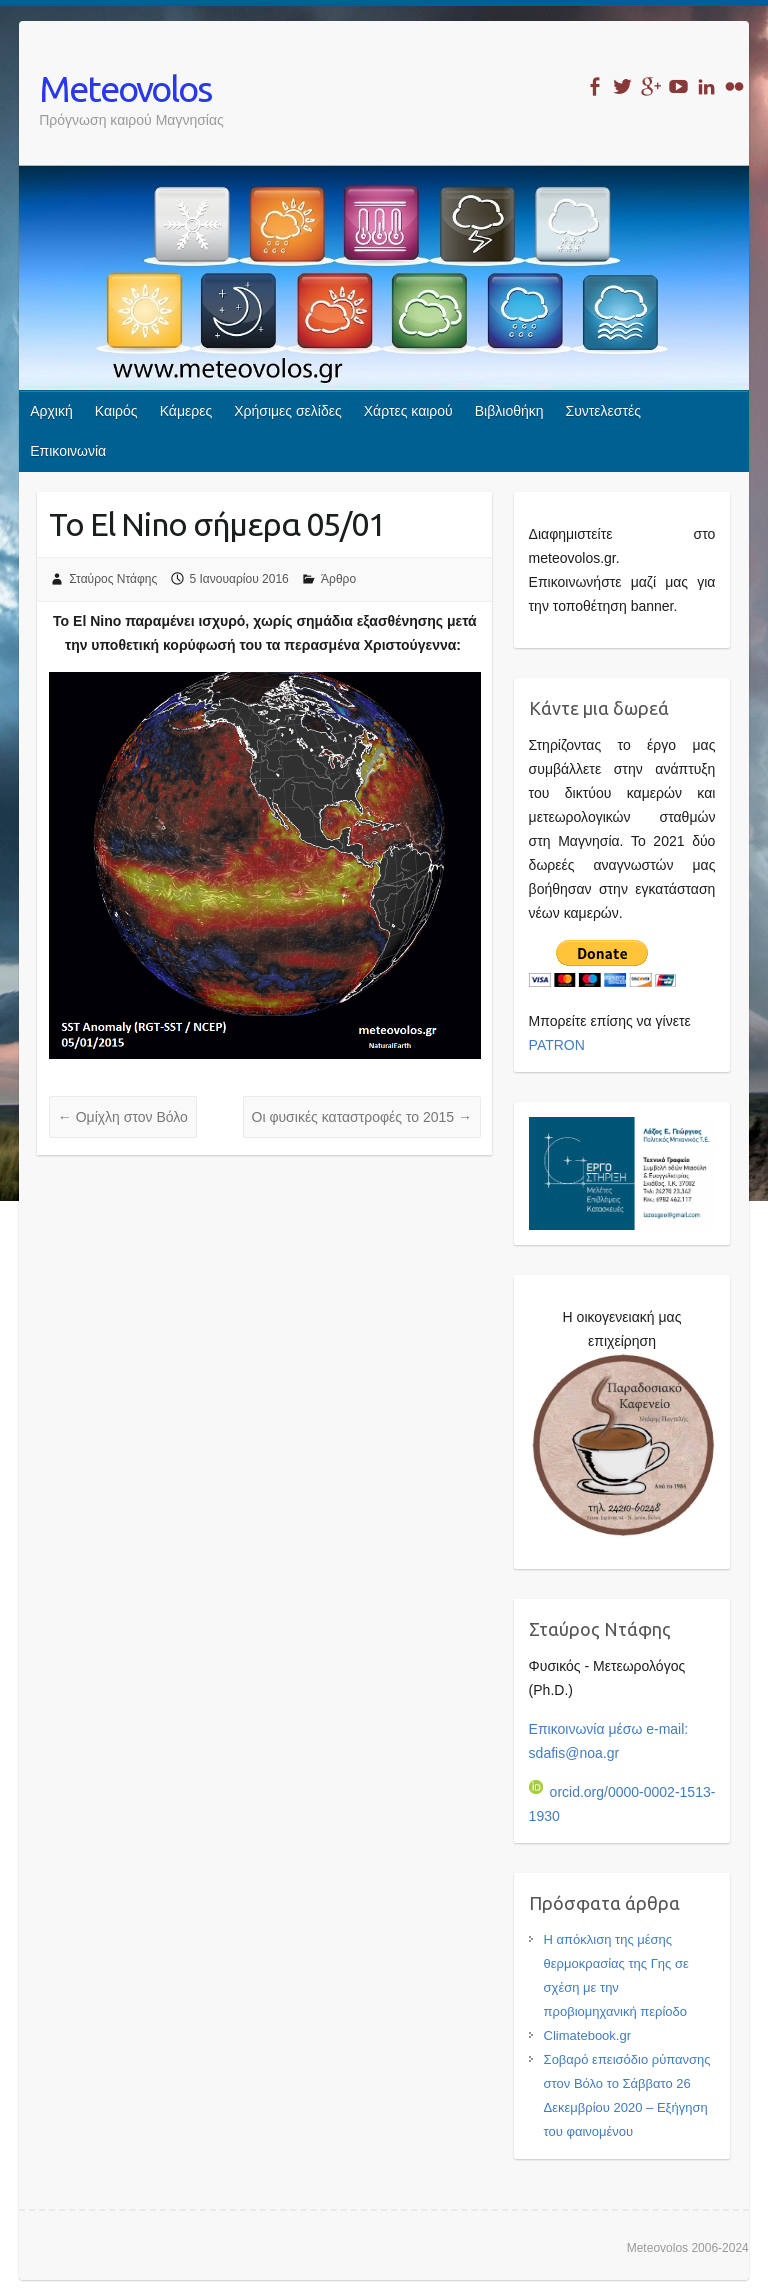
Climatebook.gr (587, 2035)
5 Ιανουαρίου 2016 (239, 579)
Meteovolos (125, 88)
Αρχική (51, 411)
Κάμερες (186, 411)
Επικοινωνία (68, 451)
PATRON (557, 1045)
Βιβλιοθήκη (509, 411)
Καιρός (116, 411)
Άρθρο (338, 579)
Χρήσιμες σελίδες (288, 411)
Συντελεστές (603, 411)
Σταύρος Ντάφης (113, 579)
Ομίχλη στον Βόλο (123, 1117)
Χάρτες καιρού (408, 411)
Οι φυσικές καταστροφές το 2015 (362, 1117)
